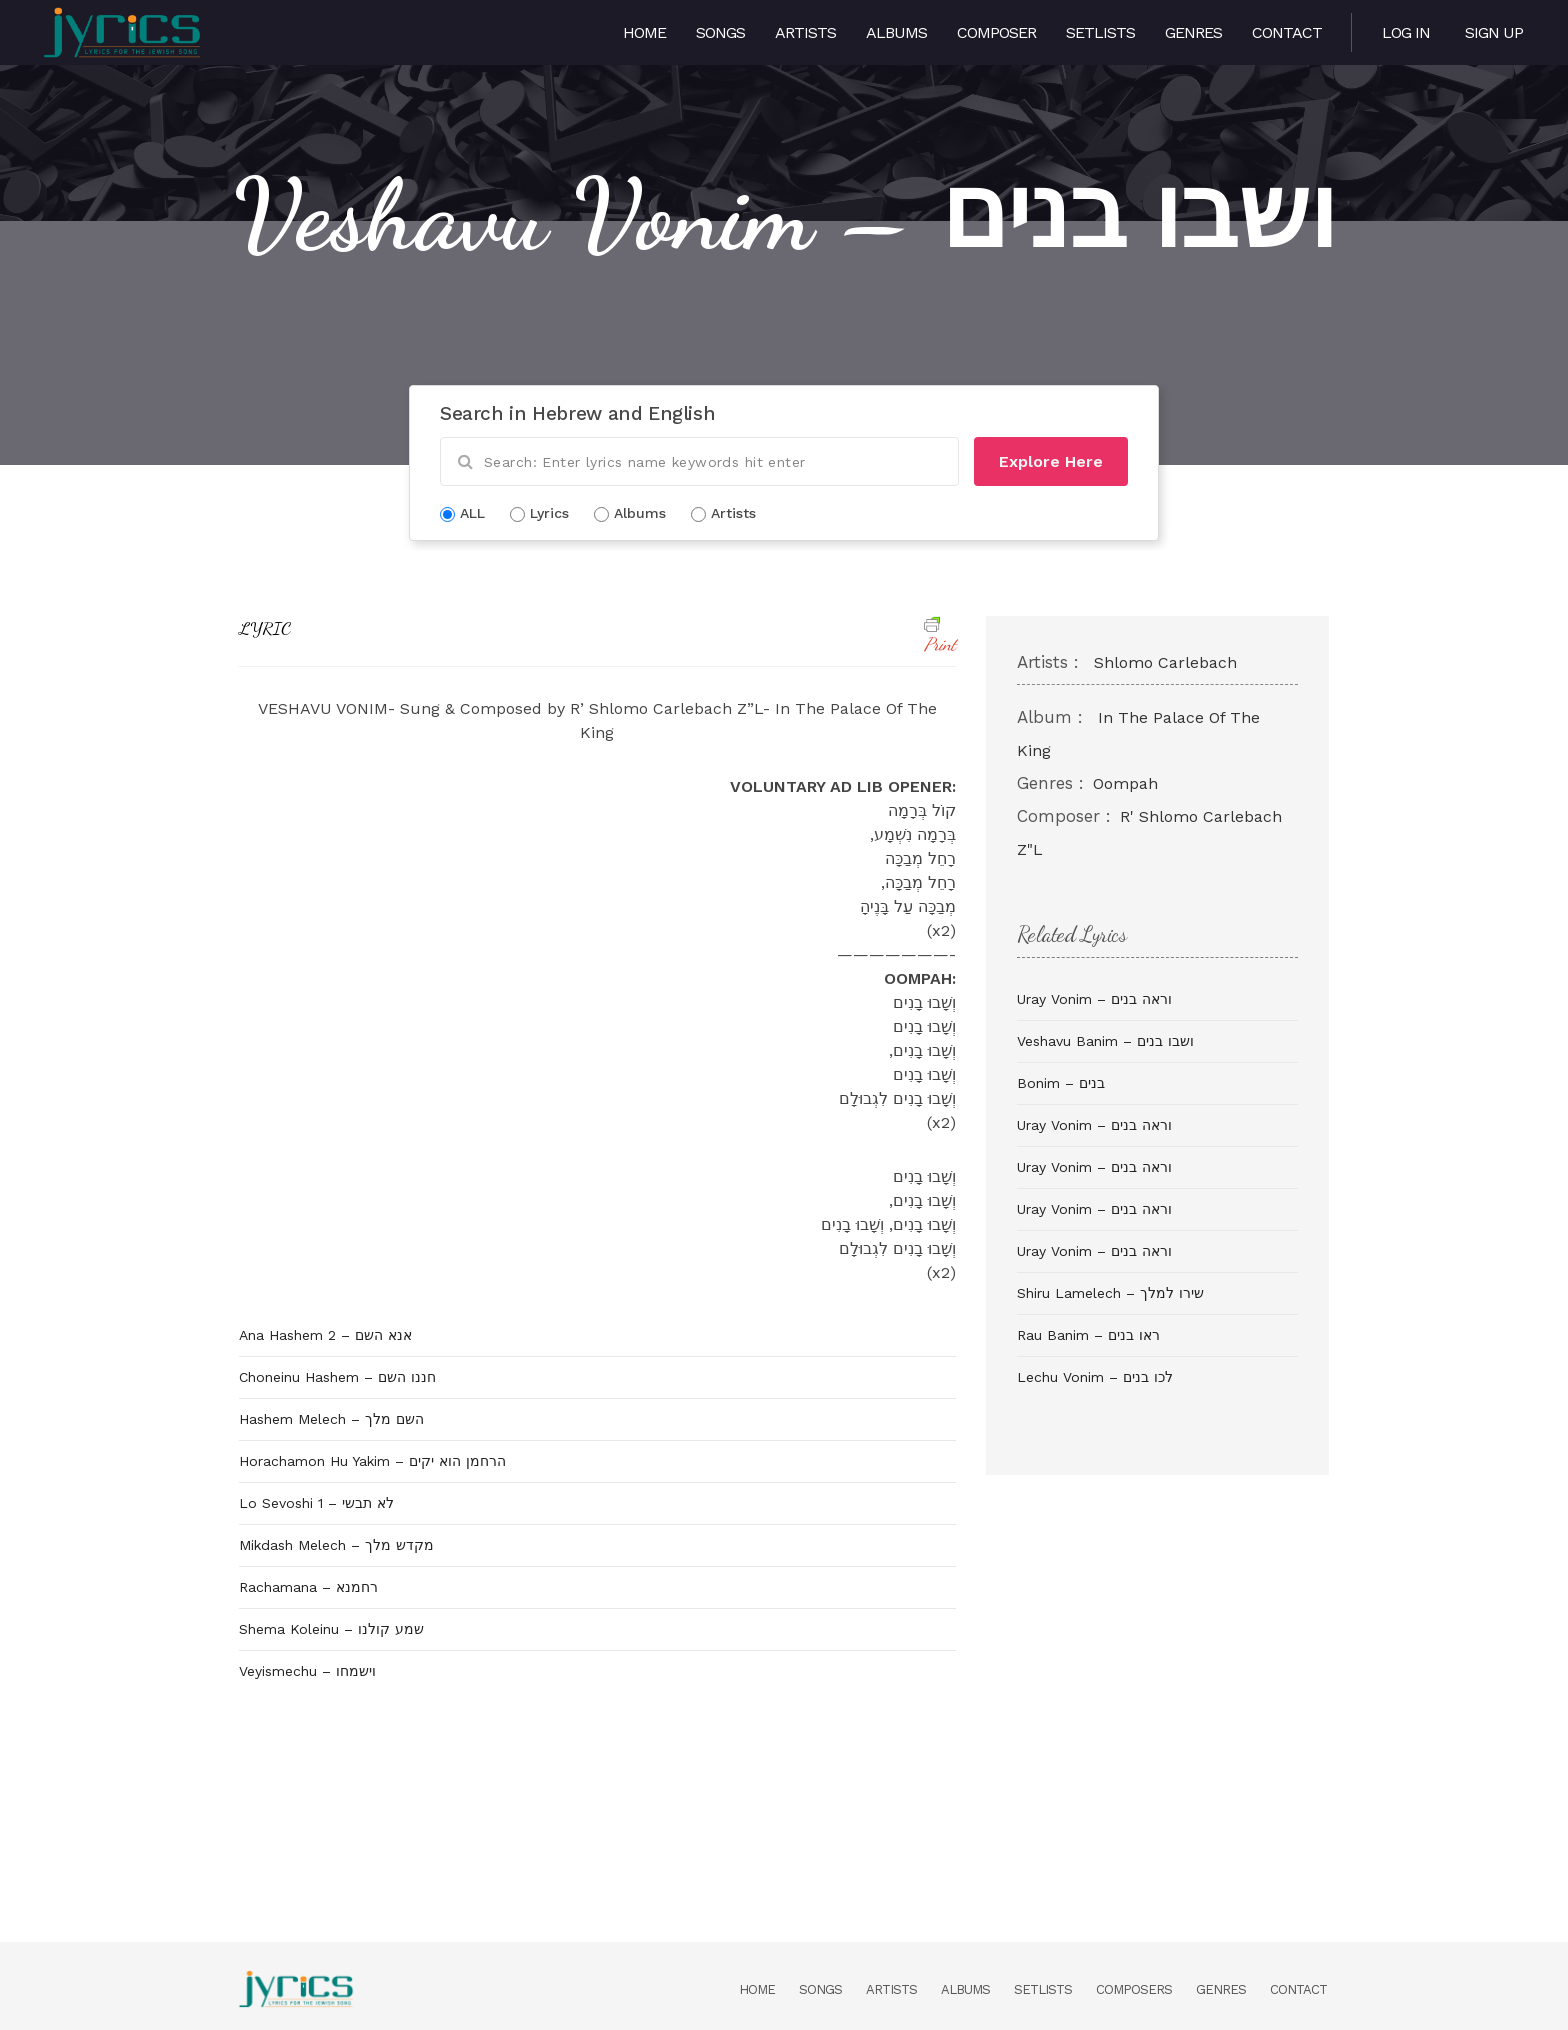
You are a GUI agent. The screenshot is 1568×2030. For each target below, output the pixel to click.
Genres (1193, 32)
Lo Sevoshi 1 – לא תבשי (316, 1503)
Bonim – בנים (1061, 1083)
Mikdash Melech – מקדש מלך (336, 1545)
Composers (1134, 1989)
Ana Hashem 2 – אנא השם (325, 1335)
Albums (896, 32)
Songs (720, 32)
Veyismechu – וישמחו (307, 1671)
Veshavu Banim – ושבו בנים (1105, 1041)
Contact (1287, 32)
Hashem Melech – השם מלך (331, 1419)
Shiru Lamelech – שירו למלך (1110, 1293)
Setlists (1100, 32)
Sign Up (1494, 32)
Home (644, 32)
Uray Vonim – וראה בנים (1094, 999)
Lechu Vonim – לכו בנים (1095, 1377)
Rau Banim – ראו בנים (1088, 1335)
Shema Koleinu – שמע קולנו (331, 1629)
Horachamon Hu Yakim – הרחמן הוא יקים (372, 1461)
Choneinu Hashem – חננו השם (337, 1377)
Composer (996, 32)
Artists (805, 32)
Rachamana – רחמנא (308, 1587)
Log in (1406, 32)
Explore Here (1051, 461)
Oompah (1125, 783)
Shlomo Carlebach (1165, 662)
